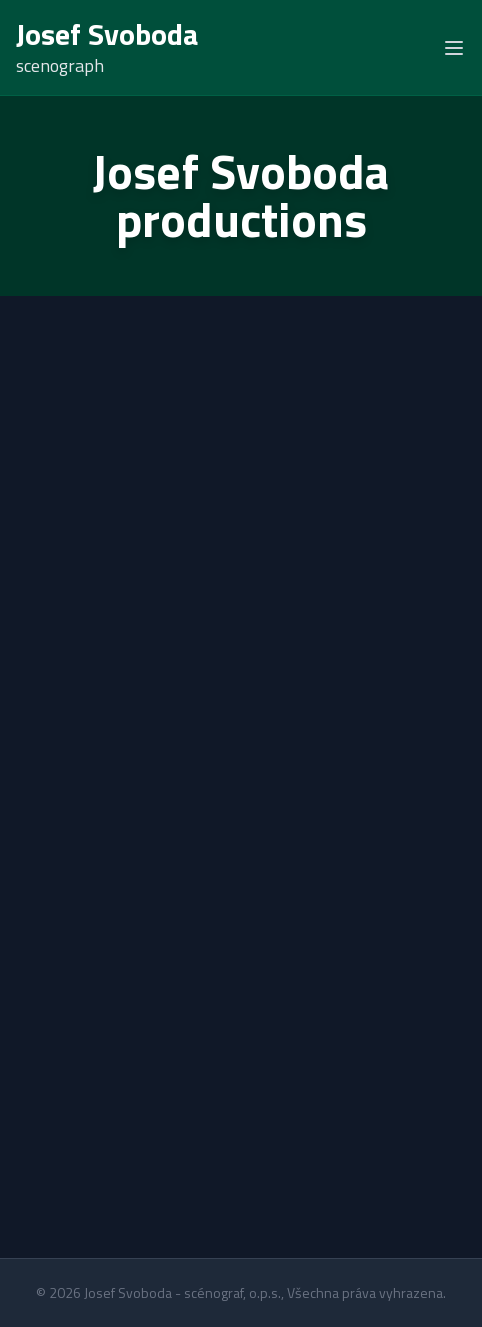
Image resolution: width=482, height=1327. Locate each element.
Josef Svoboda (107, 34)
